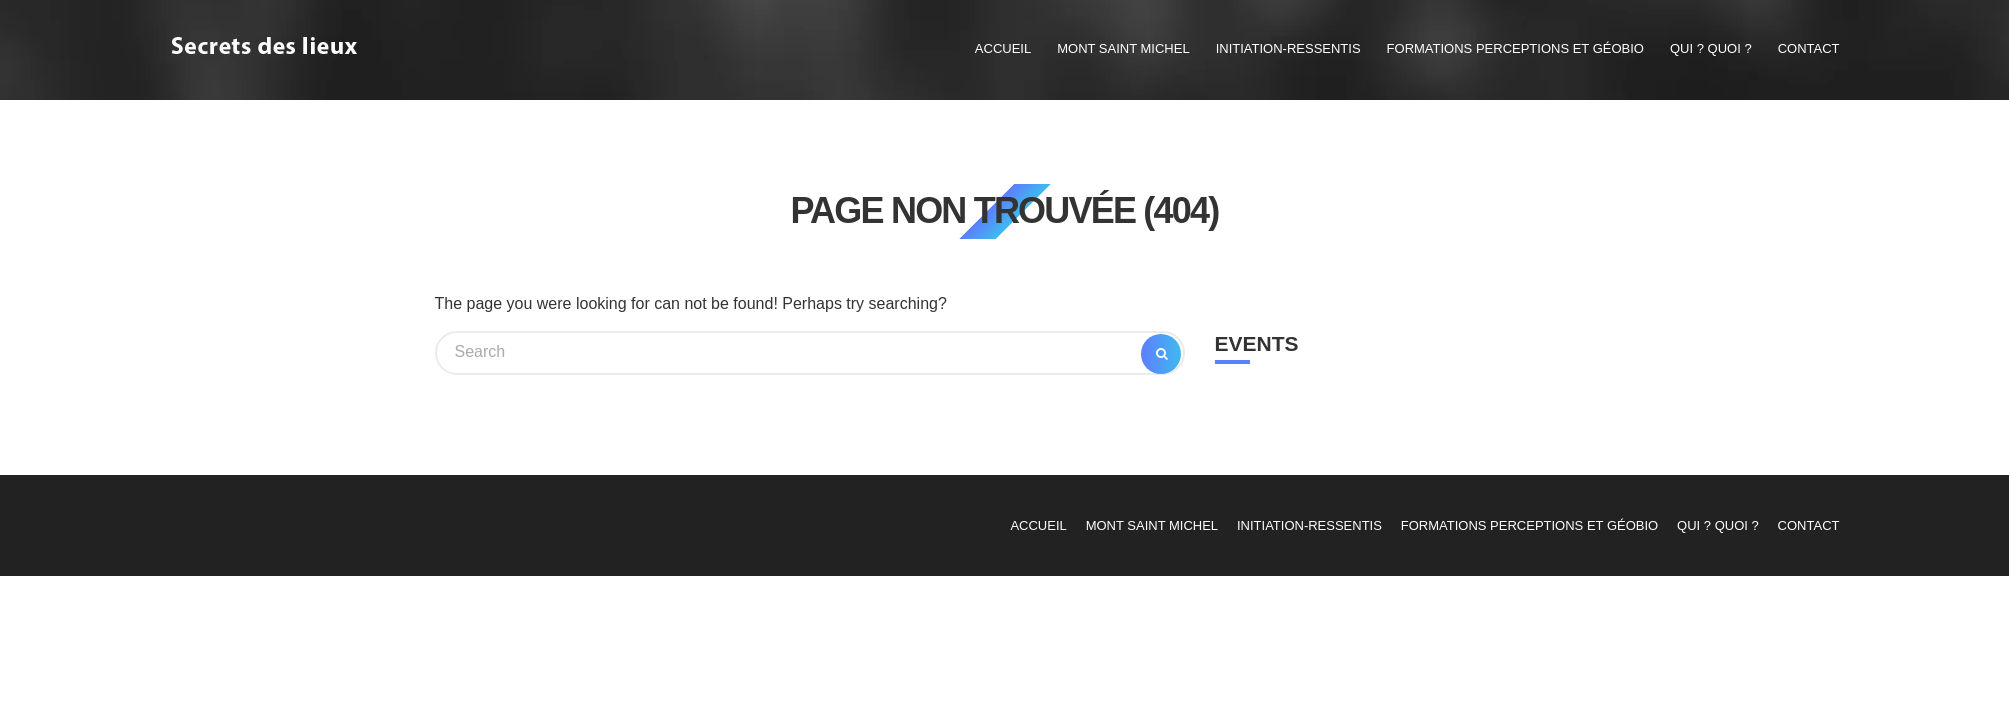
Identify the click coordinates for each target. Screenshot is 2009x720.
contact (1809, 48)
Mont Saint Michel (1123, 48)
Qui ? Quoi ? (1711, 48)
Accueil (1003, 48)
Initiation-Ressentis (1288, 48)
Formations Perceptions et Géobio (1515, 48)
